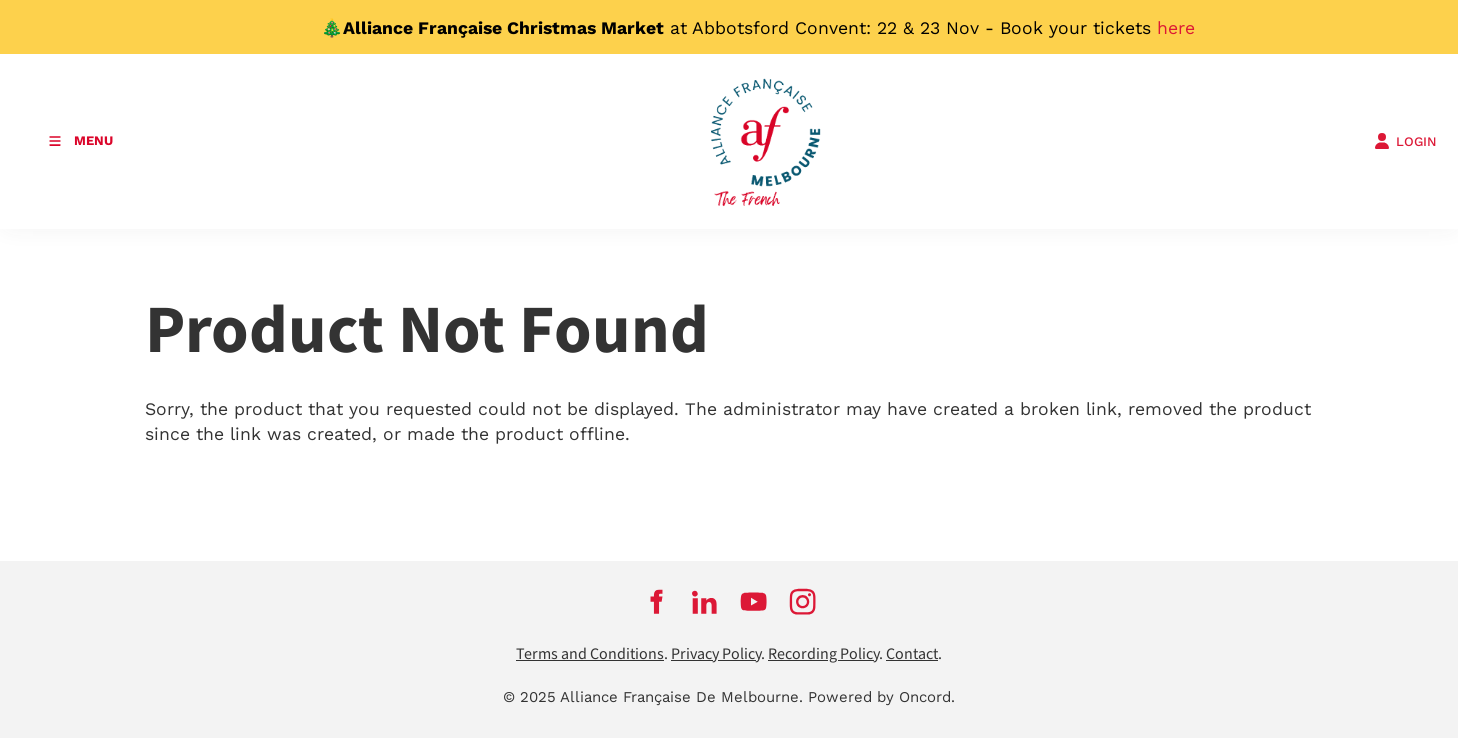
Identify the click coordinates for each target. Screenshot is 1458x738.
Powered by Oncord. (881, 697)
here (1176, 28)
